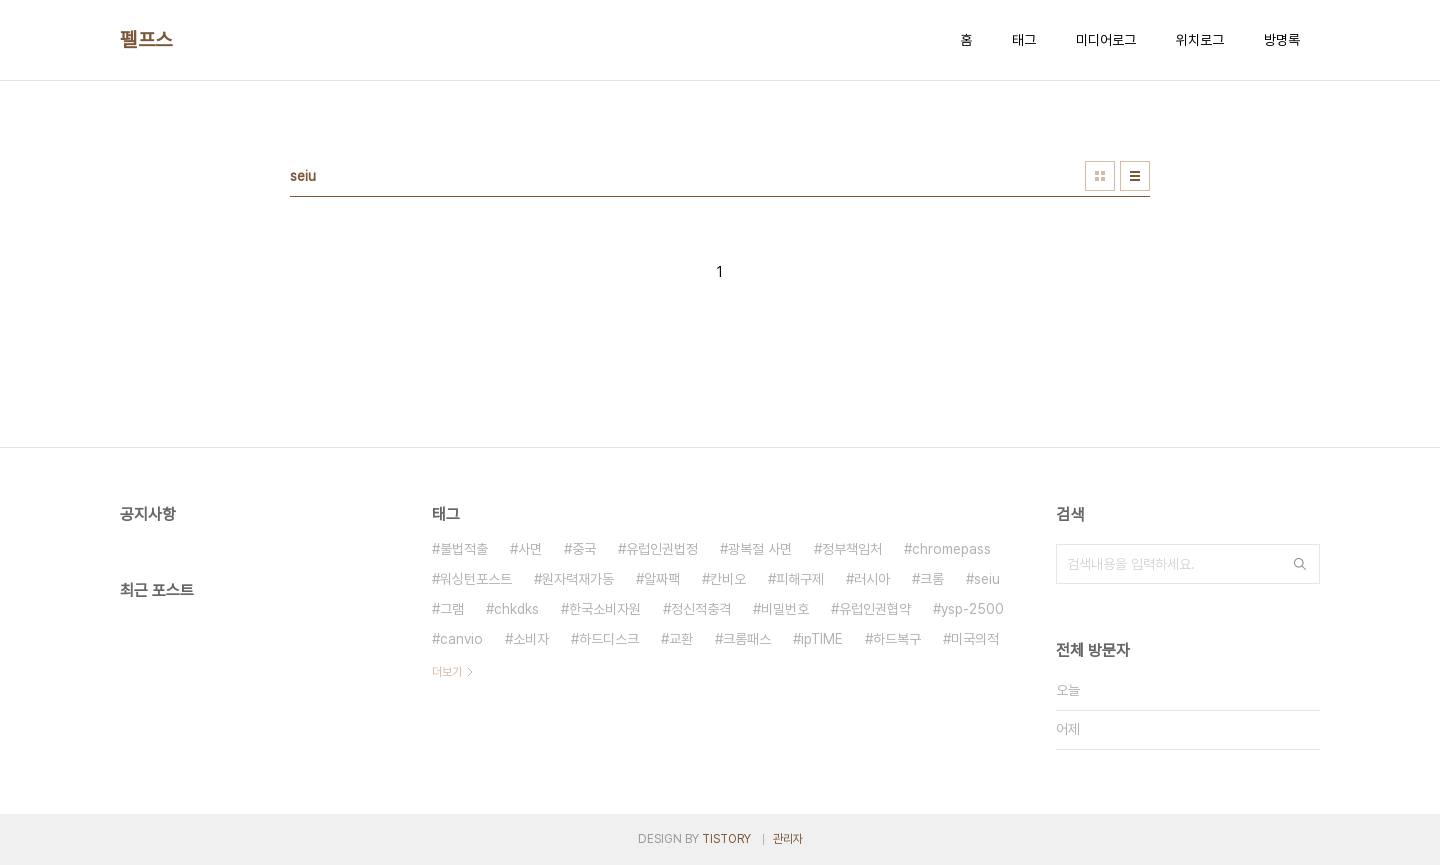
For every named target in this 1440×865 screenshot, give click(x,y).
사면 (530, 549)
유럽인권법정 (662, 549)
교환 (681, 639)
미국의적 (975, 639)
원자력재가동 (578, 579)
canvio (461, 639)
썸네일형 (1100, 176)
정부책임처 (852, 549)
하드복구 (897, 639)
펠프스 (146, 40)
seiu (987, 579)
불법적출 (464, 549)
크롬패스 (747, 639)
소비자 (531, 639)
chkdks (516, 609)
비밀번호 (785, 609)
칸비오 (728, 579)
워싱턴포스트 (476, 579)
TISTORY (726, 839)
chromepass (951, 549)
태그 (1024, 40)
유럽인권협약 (875, 609)
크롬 (932, 579)
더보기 (447, 672)
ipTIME (822, 639)
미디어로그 (1106, 40)
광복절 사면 (760, 549)
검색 (1300, 564)
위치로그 (1200, 40)
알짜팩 (662, 579)
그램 (452, 609)
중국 (584, 549)
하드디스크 (609, 639)
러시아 (872, 579)
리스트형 (1135, 176)
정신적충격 (701, 609)
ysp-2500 (972, 609)
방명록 (1282, 40)
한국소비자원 (605, 609)
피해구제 (800, 579)
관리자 (788, 839)
